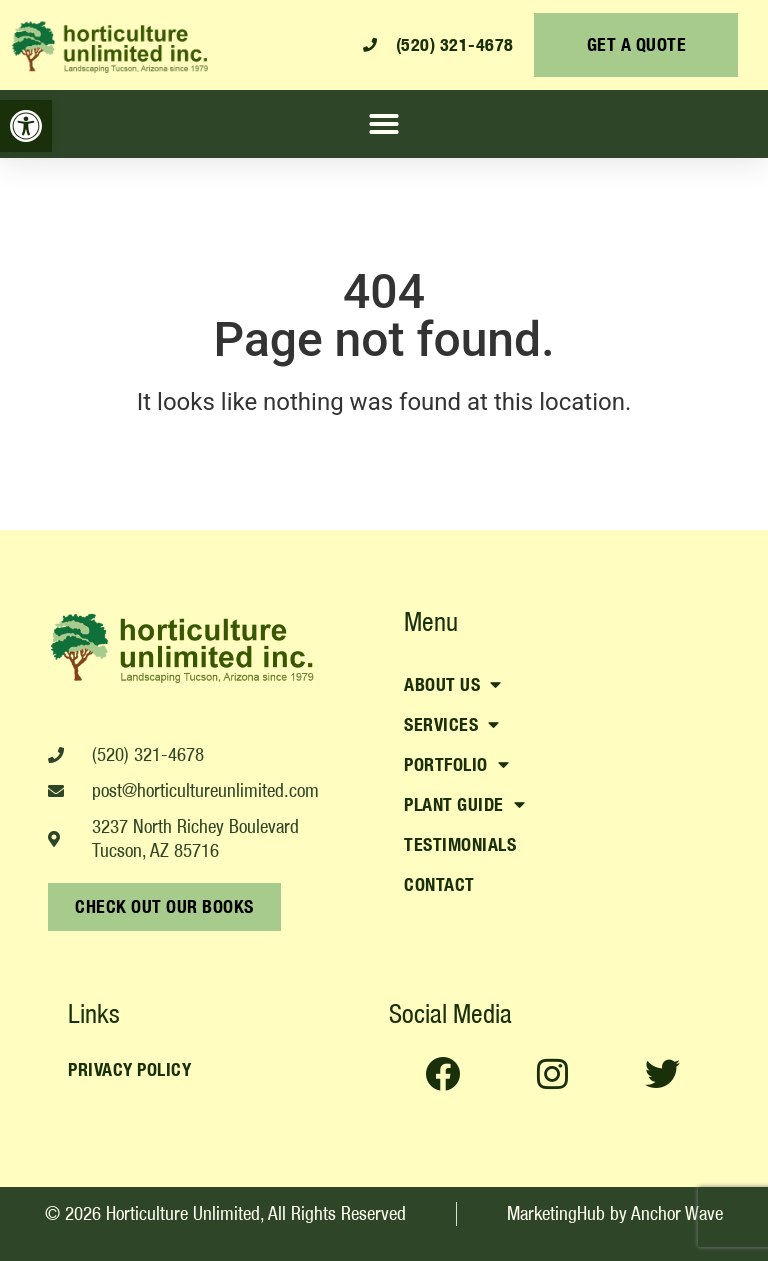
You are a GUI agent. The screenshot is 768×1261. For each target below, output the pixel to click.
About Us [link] (453, 685)
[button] (384, 124)
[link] (26, 126)
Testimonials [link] (460, 844)
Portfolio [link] (456, 765)
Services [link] (452, 725)
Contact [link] (439, 884)
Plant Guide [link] (464, 805)
